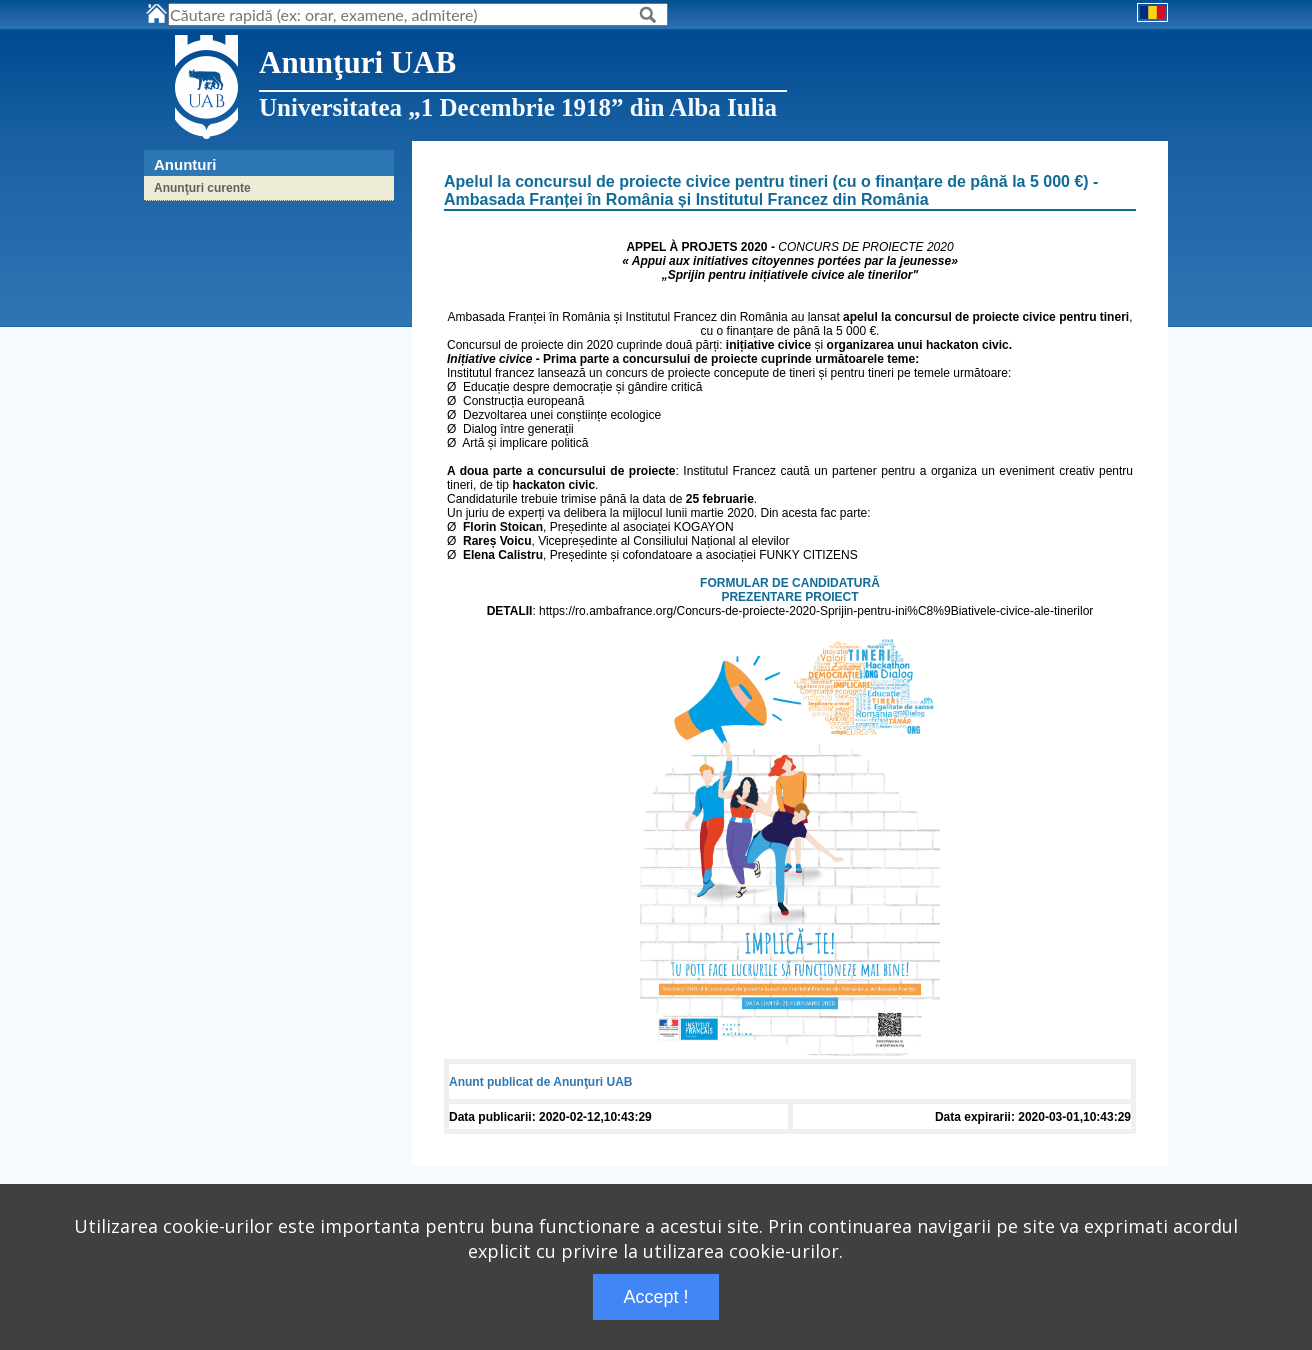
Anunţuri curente (202, 188)
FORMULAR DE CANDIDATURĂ (790, 583)
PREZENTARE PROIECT (789, 597)
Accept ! (655, 1297)
